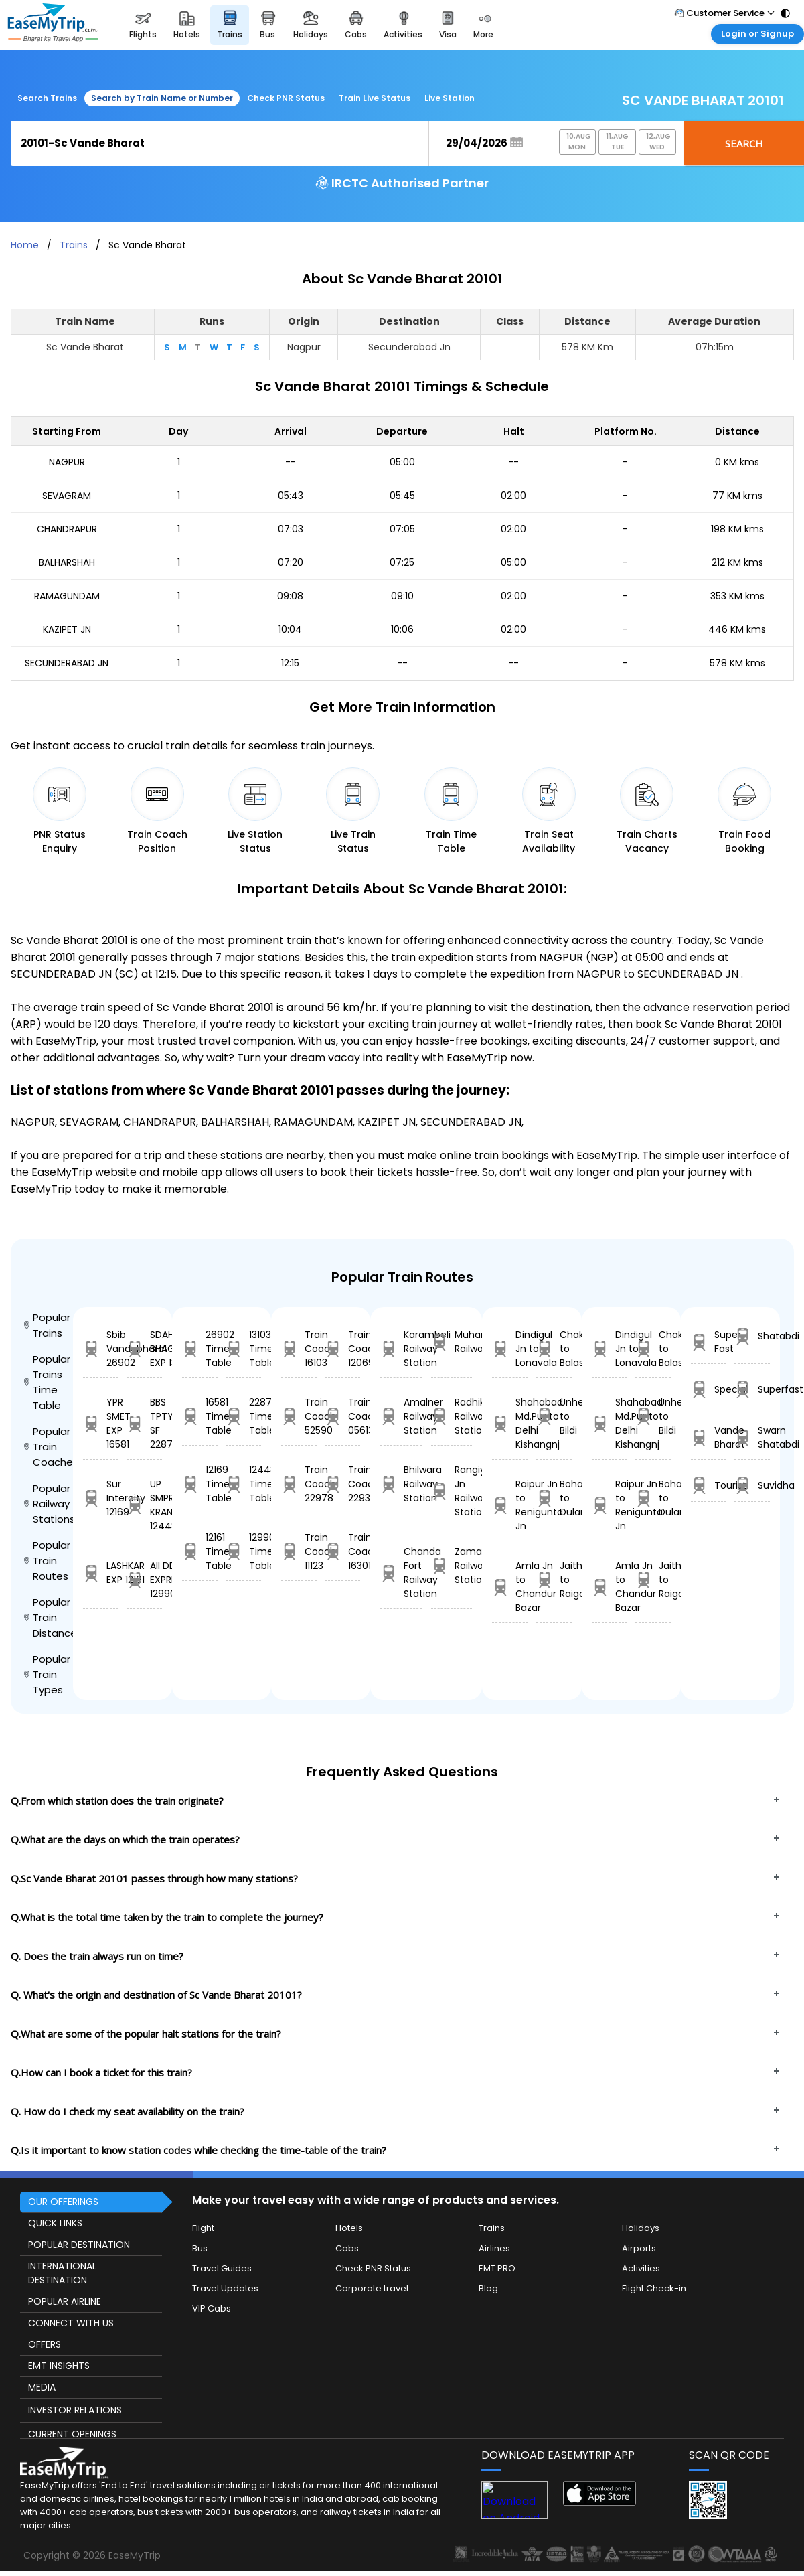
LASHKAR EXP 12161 (100, 1572)
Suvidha (752, 1485)
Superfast (752, 1389)
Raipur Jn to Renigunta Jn (510, 1505)
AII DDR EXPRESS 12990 (144, 1579)
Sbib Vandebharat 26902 (100, 1348)
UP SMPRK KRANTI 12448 (144, 1505)
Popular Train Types (47, 1674)
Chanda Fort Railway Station (401, 1572)
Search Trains (47, 98)
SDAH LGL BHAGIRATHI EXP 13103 (144, 1348)
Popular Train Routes (47, 1560)
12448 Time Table (243, 1484)
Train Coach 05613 (342, 1416)
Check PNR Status (286, 98)
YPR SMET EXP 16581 (100, 1423)
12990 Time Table (243, 1551)
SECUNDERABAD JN (66, 663)
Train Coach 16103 (299, 1348)
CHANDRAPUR (67, 529)
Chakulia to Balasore (554, 1348)
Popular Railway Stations (48, 1503)
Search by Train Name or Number (162, 98)
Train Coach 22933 (342, 1484)
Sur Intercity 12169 (100, 1498)
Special (708, 1389)
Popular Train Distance (48, 1617)
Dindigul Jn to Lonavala (510, 1348)
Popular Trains (47, 1325)
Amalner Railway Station (401, 1416)
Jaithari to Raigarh (554, 1579)
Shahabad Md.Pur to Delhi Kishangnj (510, 1423)
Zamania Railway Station (452, 1565)
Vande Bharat (708, 1437)
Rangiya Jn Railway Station (452, 1491)
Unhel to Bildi (554, 1416)
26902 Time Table (200, 1348)
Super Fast (708, 1341)
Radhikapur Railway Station (452, 1416)
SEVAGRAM (66, 495)
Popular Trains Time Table (47, 1382)
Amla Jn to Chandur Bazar (510, 1586)
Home (25, 245)
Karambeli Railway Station (401, 1348)
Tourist (708, 1485)
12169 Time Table (200, 1484)
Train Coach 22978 (299, 1484)
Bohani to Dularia (554, 1498)
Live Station (449, 98)
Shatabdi (752, 1336)
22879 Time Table (243, 1416)
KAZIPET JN (67, 629)
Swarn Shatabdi (752, 1437)
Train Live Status (374, 98)
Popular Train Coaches (48, 1446)
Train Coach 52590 (299, 1416)
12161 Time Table (200, 1551)
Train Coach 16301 (342, 1551)
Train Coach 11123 (299, 1551)
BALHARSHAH (67, 562)
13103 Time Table (243, 1348)
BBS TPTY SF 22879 (144, 1423)
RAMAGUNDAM (67, 596)
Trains (74, 245)
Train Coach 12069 (342, 1348)
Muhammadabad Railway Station (452, 1341)
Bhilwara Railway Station (401, 1484)
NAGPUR (67, 462)
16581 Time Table (200, 1416)
